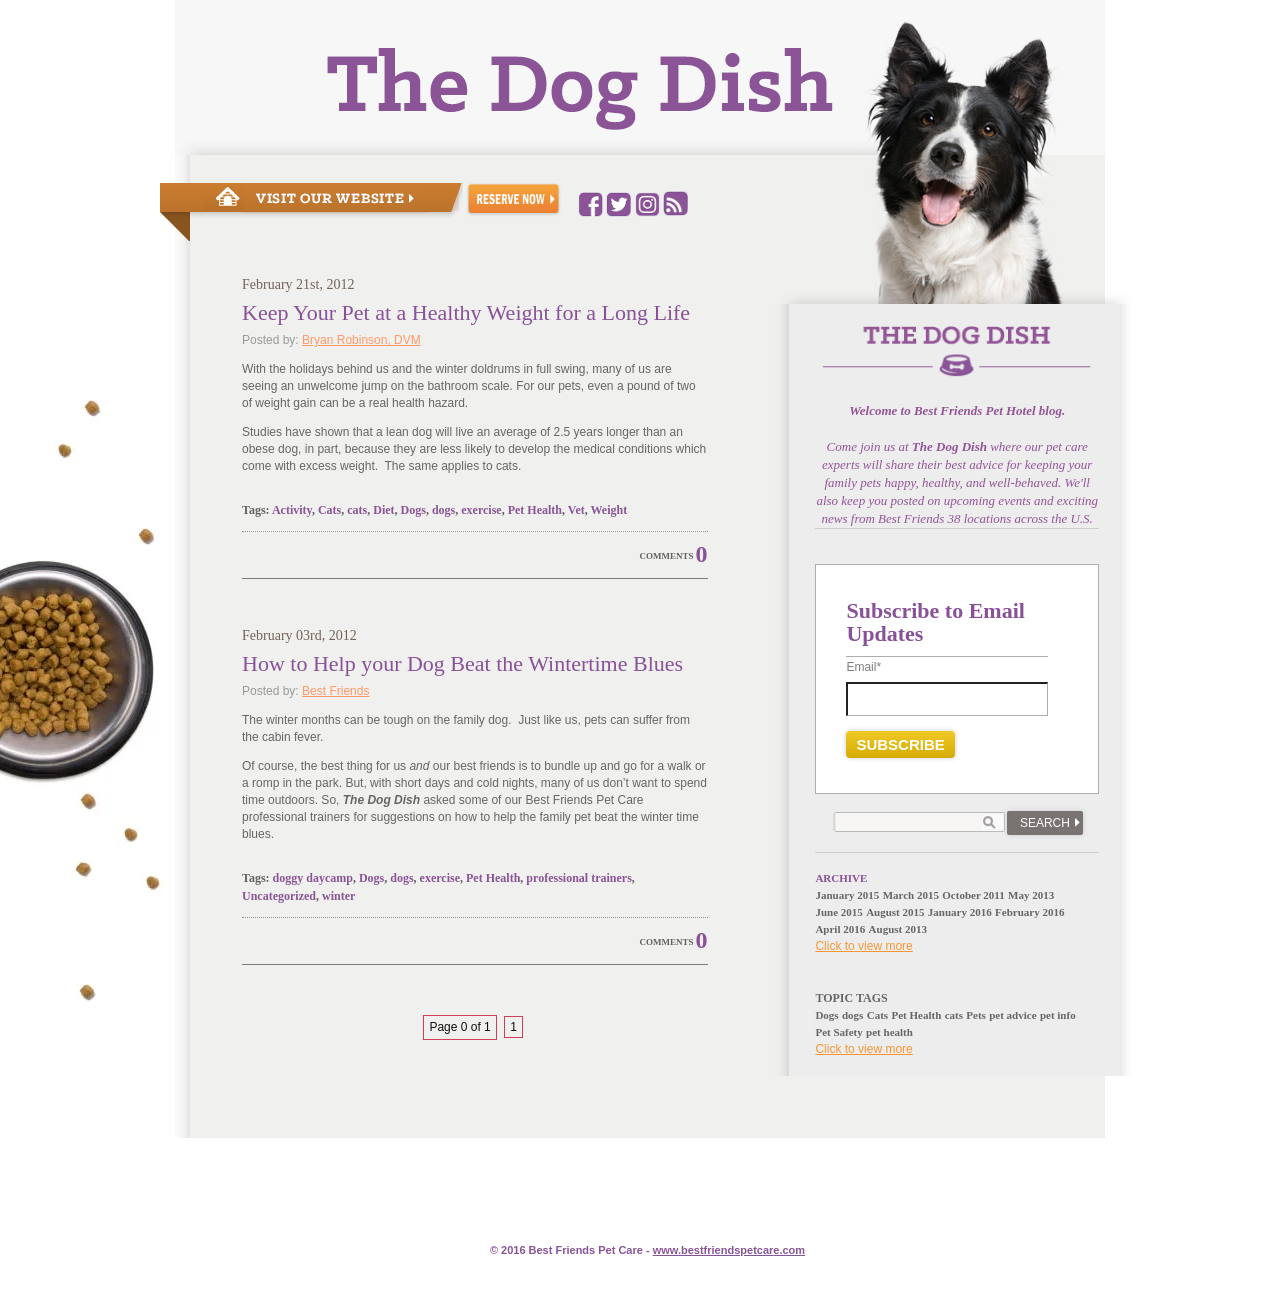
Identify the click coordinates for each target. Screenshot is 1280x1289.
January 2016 (960, 912)
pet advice (1012, 1015)
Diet (383, 510)
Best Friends (335, 691)
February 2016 (1029, 912)
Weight (609, 510)
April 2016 (840, 929)
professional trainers (578, 878)
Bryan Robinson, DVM (361, 340)
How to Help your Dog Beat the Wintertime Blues (462, 663)
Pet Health (535, 510)
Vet (576, 510)
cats (357, 510)
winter (338, 896)
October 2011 (973, 895)
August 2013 (898, 929)
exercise (481, 510)
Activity (292, 510)
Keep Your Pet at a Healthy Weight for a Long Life (466, 312)
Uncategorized (279, 896)
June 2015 (838, 912)
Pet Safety (838, 1032)
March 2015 (911, 895)
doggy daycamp (313, 878)
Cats (329, 510)
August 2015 (895, 912)
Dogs (413, 510)
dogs (443, 510)
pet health (889, 1032)
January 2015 (847, 895)
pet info (1058, 1015)
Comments (667, 556)
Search (1045, 823)
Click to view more (863, 946)
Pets (976, 1015)
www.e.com (729, 1250)
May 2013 (1031, 895)
